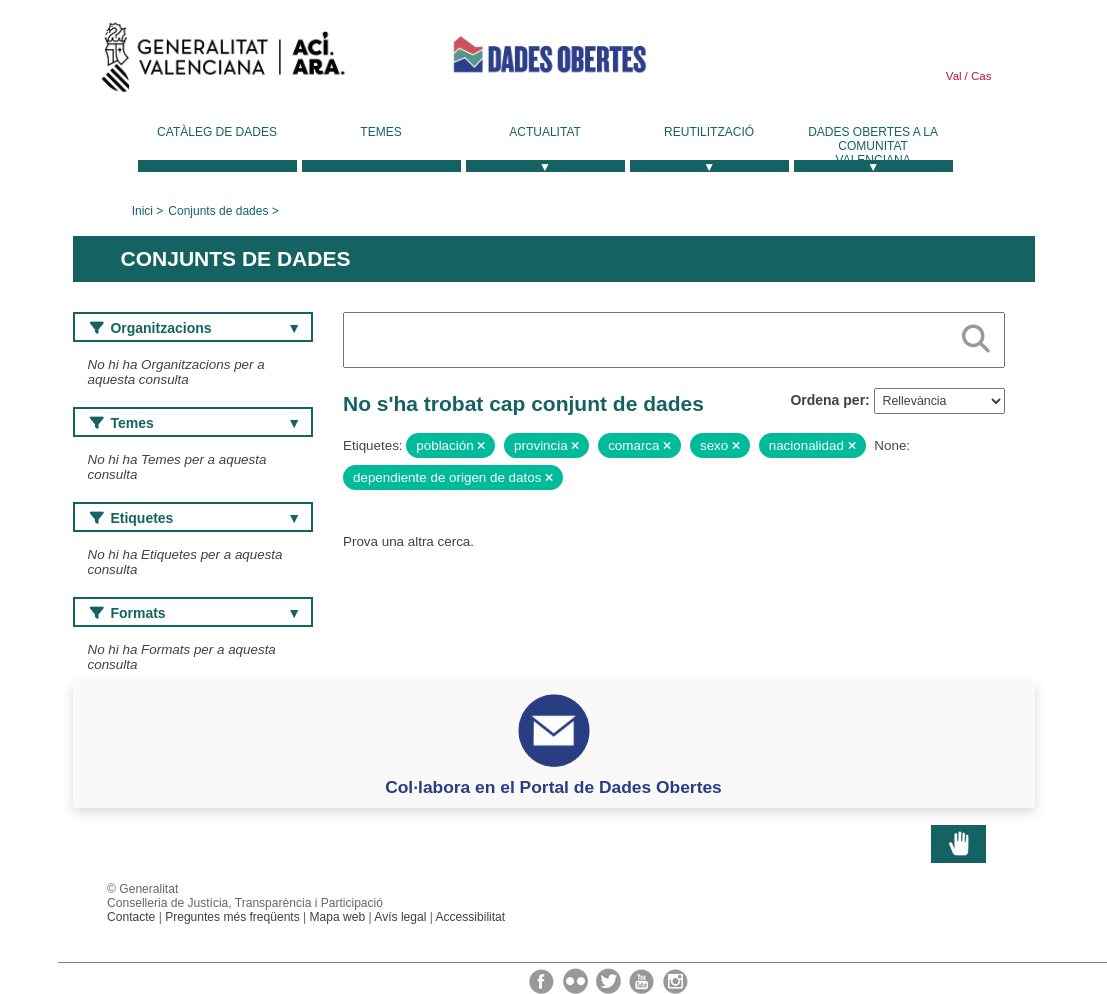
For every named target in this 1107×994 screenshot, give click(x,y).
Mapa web (338, 917)
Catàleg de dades (217, 132)
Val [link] (954, 76)
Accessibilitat (471, 917)
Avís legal (400, 917)
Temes (380, 132)
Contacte (131, 917)
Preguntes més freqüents (232, 917)
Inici (142, 211)
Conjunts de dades (218, 211)
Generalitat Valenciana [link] (223, 62)
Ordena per (827, 400)
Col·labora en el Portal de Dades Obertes (553, 787)
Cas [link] (980, 76)
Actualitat (545, 132)
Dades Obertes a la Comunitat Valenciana (873, 146)
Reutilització (709, 132)
